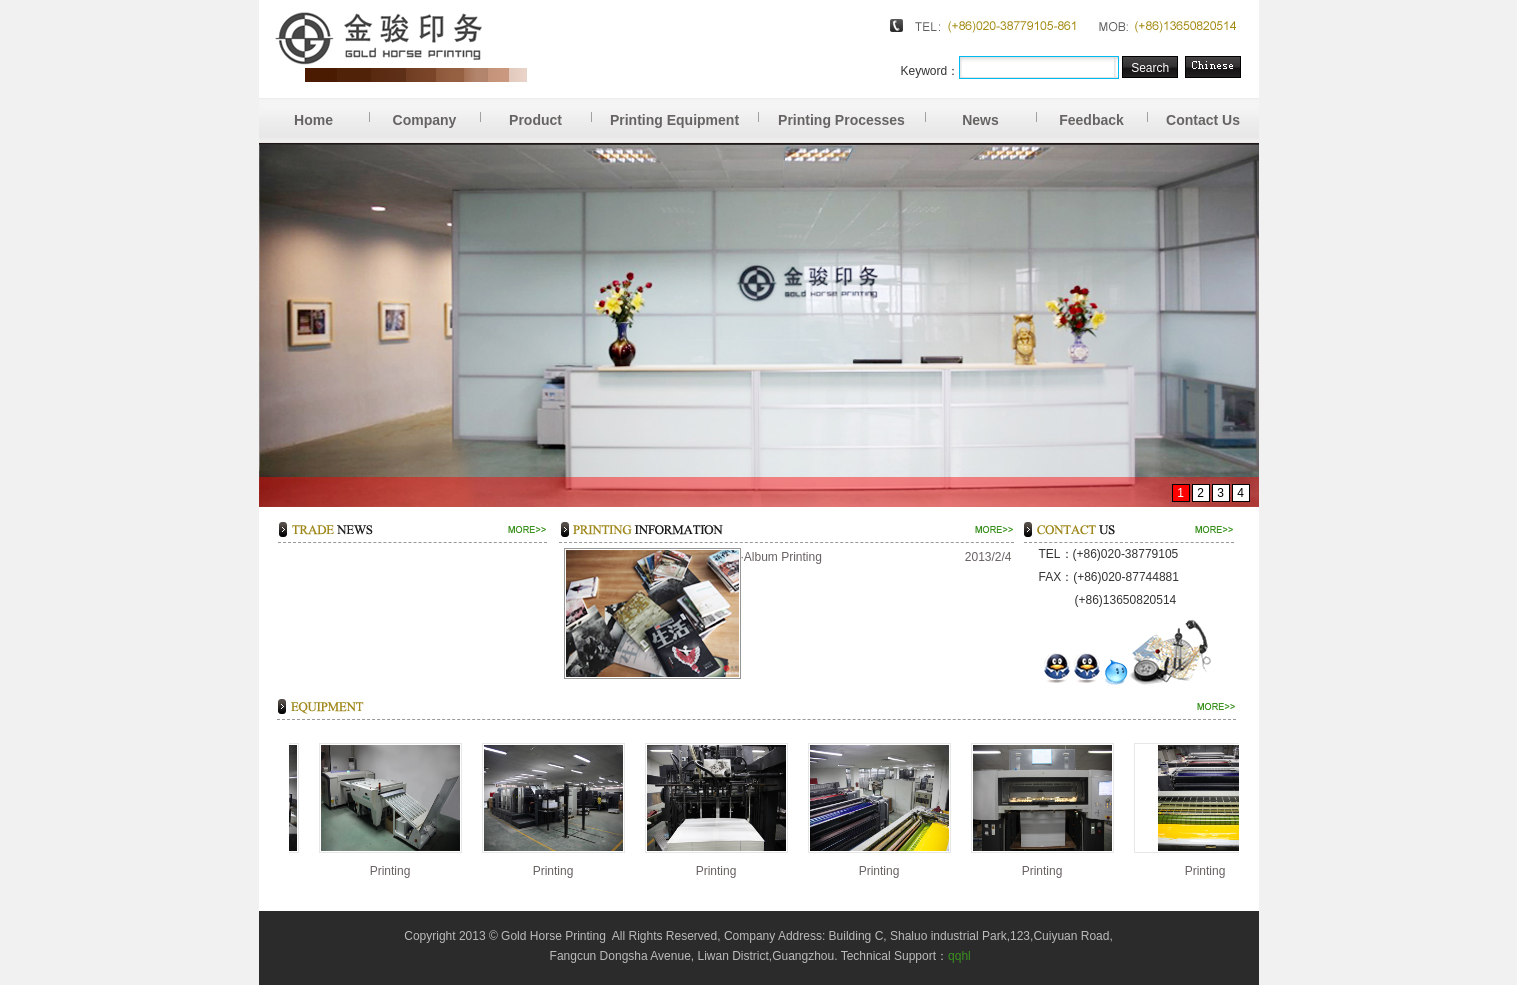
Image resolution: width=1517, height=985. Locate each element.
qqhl (959, 956)
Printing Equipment (684, 113)
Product (550, 113)
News (999, 113)
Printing (387, 871)
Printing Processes (851, 113)
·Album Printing (781, 557)
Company (437, 113)
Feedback (1103, 113)
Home (331, 113)
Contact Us (1203, 120)
